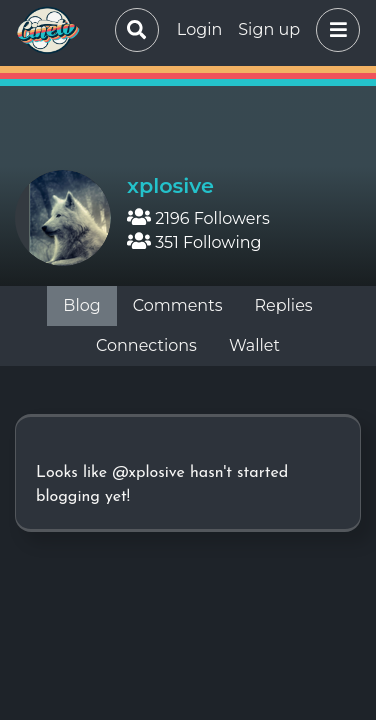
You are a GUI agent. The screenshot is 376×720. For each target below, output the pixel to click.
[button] (334, 30)
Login (199, 29)
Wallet (254, 345)
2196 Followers (198, 218)
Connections (146, 345)
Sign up (269, 29)
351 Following (194, 242)
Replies (283, 305)
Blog (81, 305)
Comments (178, 305)
